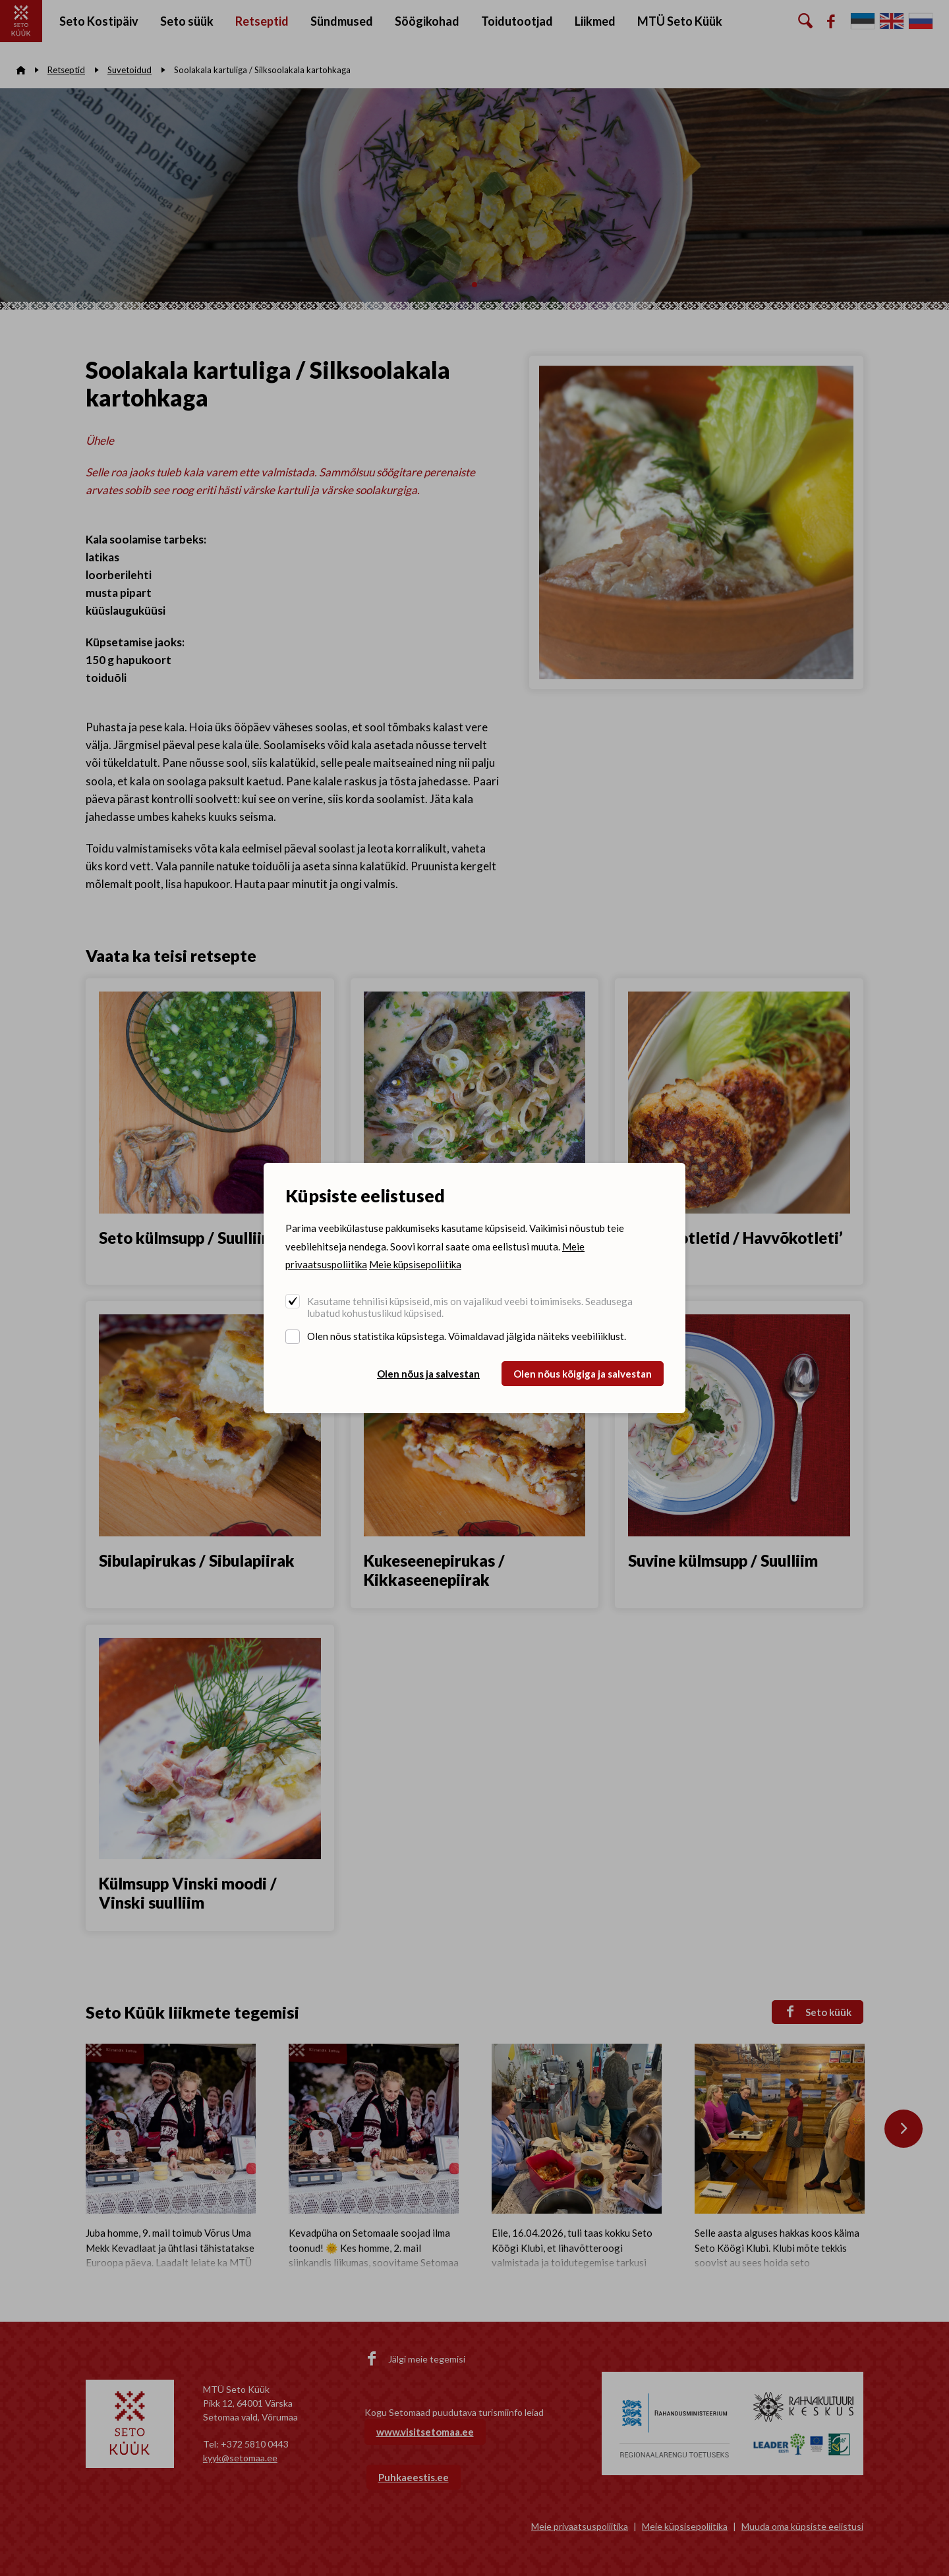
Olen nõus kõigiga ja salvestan (582, 1374)
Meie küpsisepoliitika (415, 1264)
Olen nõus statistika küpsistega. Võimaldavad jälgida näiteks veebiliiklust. (466, 1336)
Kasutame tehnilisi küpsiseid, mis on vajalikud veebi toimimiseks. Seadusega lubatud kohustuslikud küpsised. (470, 1307)
